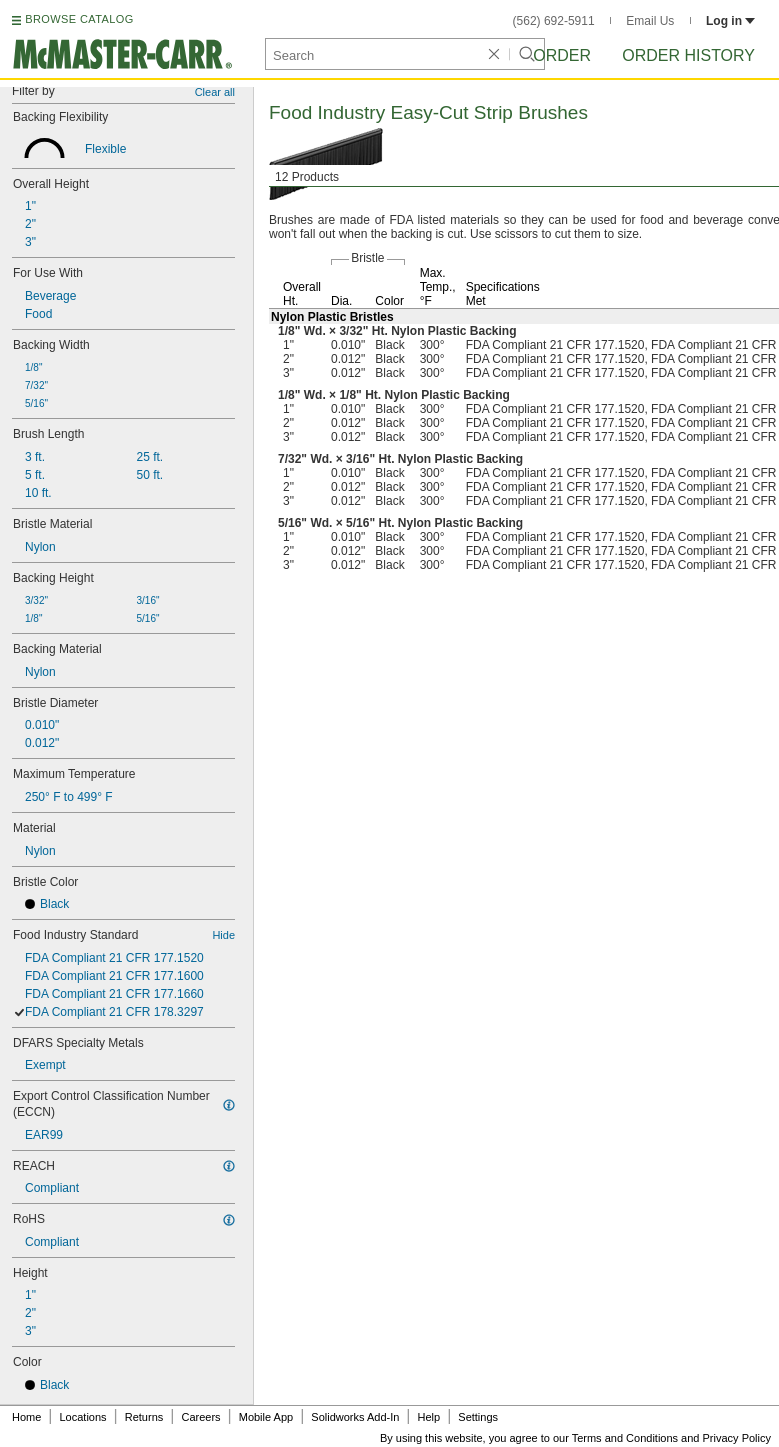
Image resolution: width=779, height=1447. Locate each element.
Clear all (215, 92)
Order (562, 55)
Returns (144, 1417)
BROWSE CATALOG (79, 19)
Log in (730, 21)
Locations (83, 1417)
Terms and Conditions (625, 1438)
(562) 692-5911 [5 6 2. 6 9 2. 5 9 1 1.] (554, 21)
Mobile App (266, 1417)
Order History (688, 55)
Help (429, 1417)
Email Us (650, 21)
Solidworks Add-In (355, 1417)
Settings (478, 1417)
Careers (200, 1417)
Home (26, 1417)
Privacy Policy (737, 1438)
